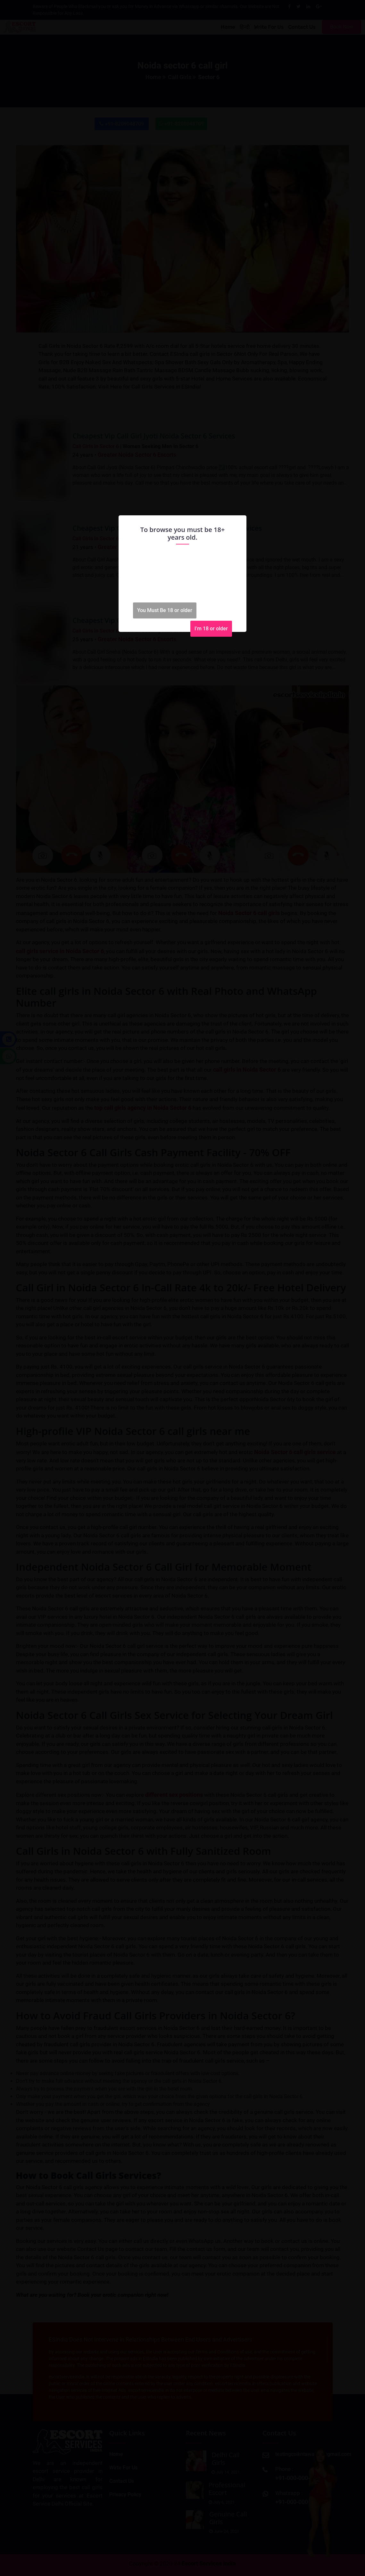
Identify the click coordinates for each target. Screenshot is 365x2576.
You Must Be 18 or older (164, 610)
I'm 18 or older (211, 629)
